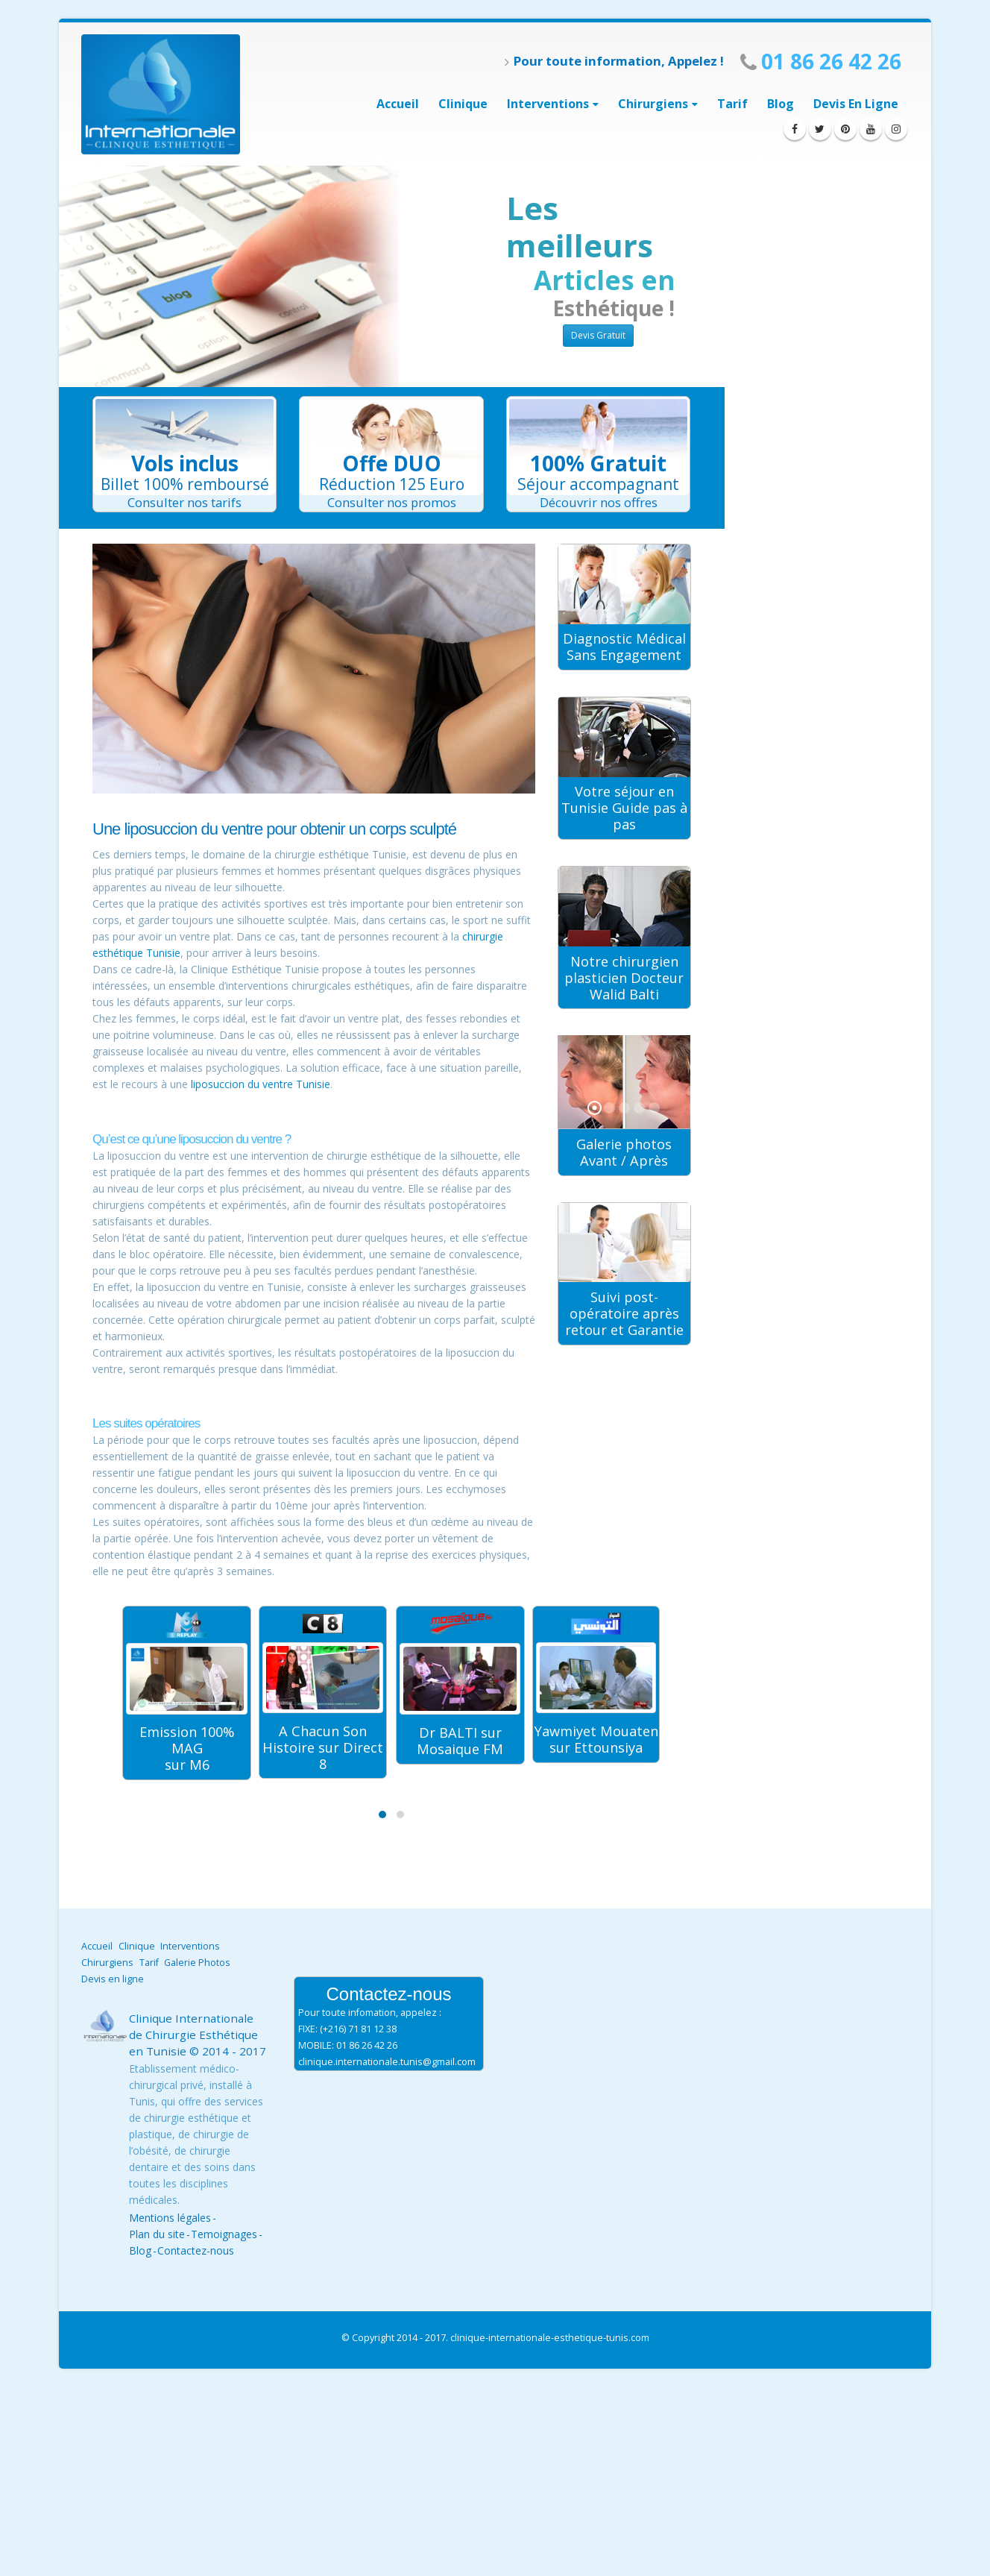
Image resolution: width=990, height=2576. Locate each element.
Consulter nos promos (391, 502)
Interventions (190, 1946)
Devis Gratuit (598, 335)
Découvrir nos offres (599, 502)
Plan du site (157, 2234)
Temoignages (224, 2234)
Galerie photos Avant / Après (624, 1152)
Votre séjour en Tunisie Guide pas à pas (624, 807)
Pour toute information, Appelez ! (614, 60)
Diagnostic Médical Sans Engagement (624, 646)
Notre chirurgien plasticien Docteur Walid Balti (624, 977)
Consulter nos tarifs (184, 502)
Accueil (397, 103)
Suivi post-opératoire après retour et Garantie (624, 1313)
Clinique (463, 103)
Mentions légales (170, 2218)
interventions (548, 103)
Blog (780, 103)
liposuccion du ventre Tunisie (260, 1084)
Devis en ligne (855, 103)
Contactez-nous (195, 2250)
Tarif (732, 103)
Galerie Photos (197, 1962)
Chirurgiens (653, 103)
